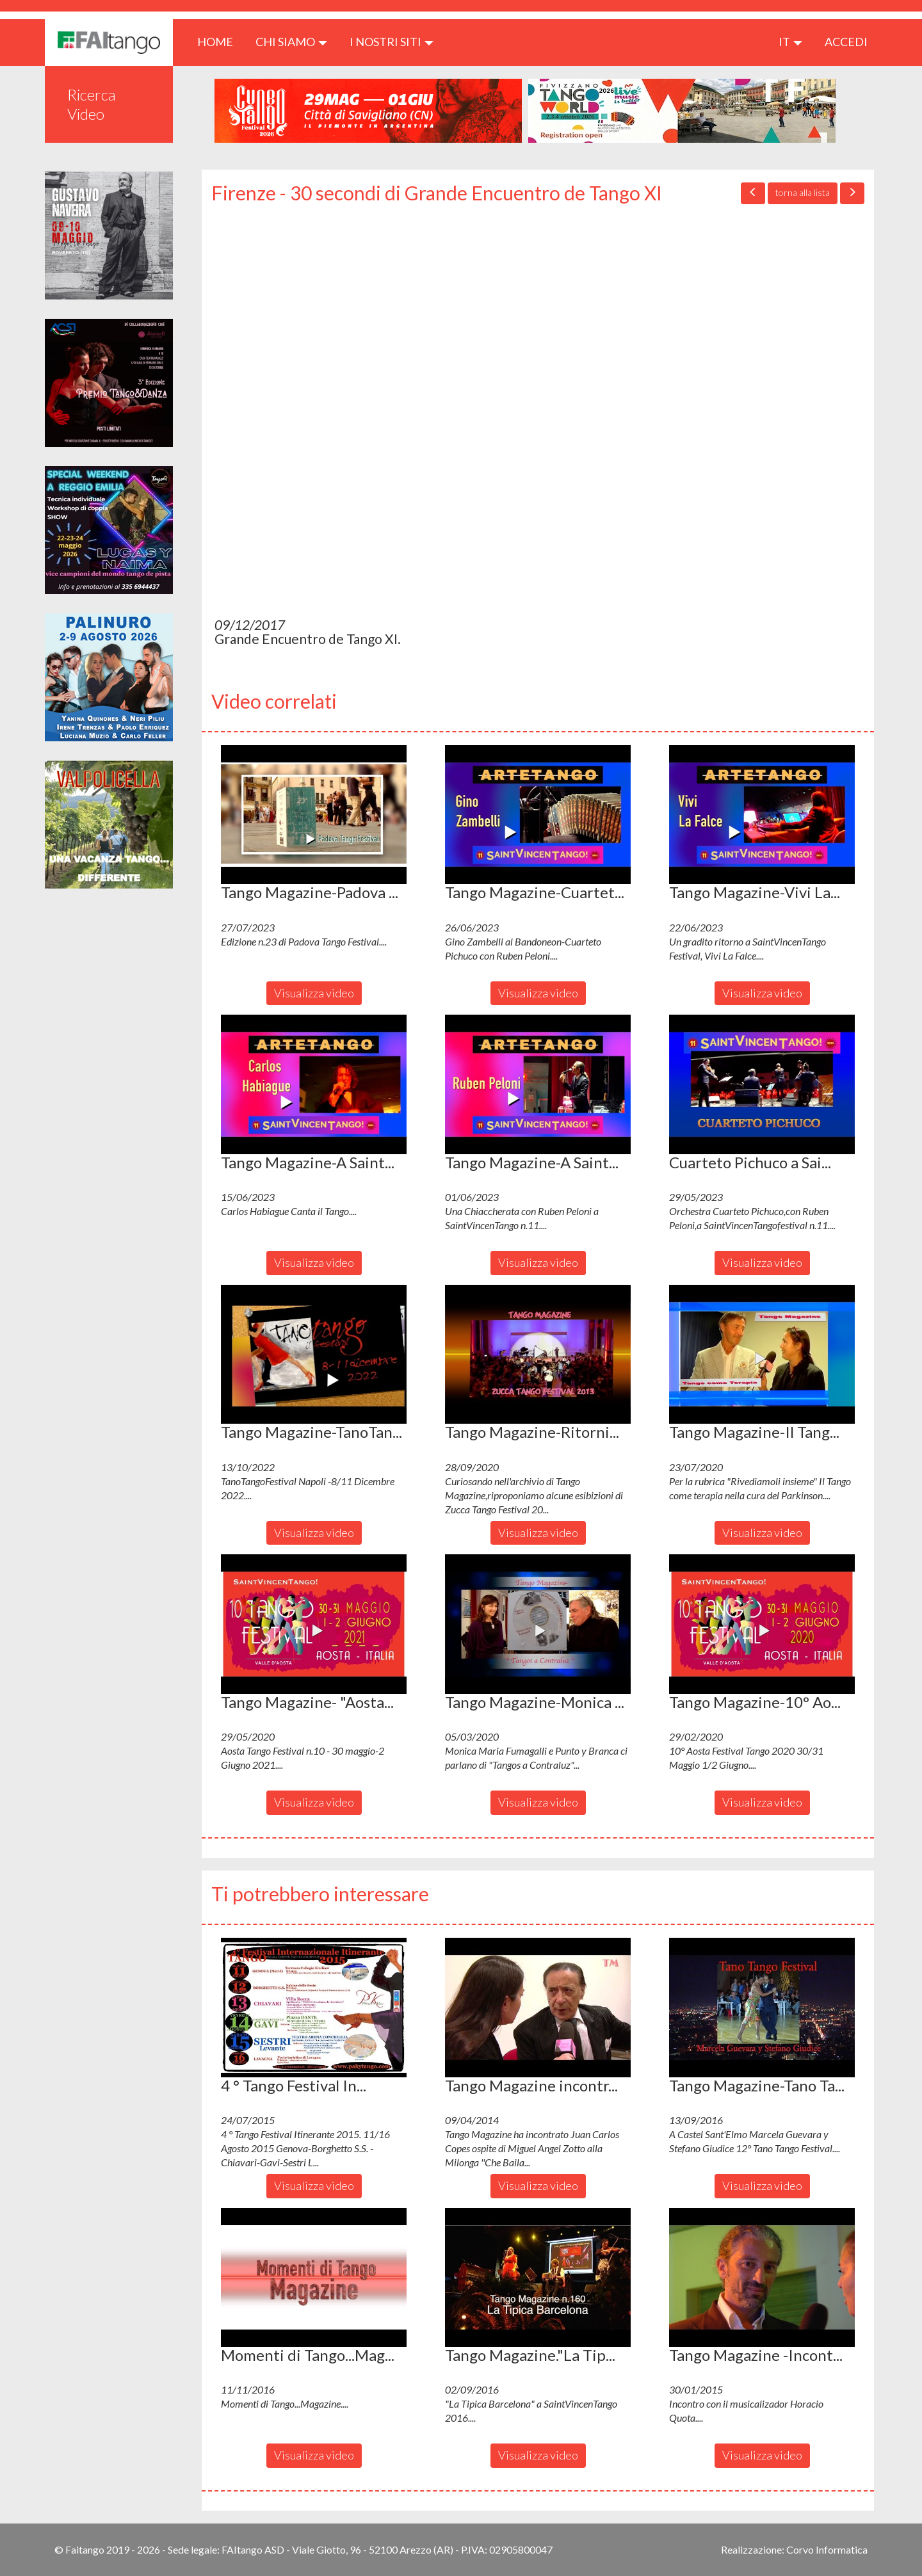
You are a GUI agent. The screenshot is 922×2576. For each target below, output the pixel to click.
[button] (314, 815)
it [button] (790, 42)
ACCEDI (846, 42)
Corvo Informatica (827, 2549)
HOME (220, 41)
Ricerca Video (91, 104)
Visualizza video (314, 993)
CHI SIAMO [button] (291, 42)
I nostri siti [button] (391, 42)
